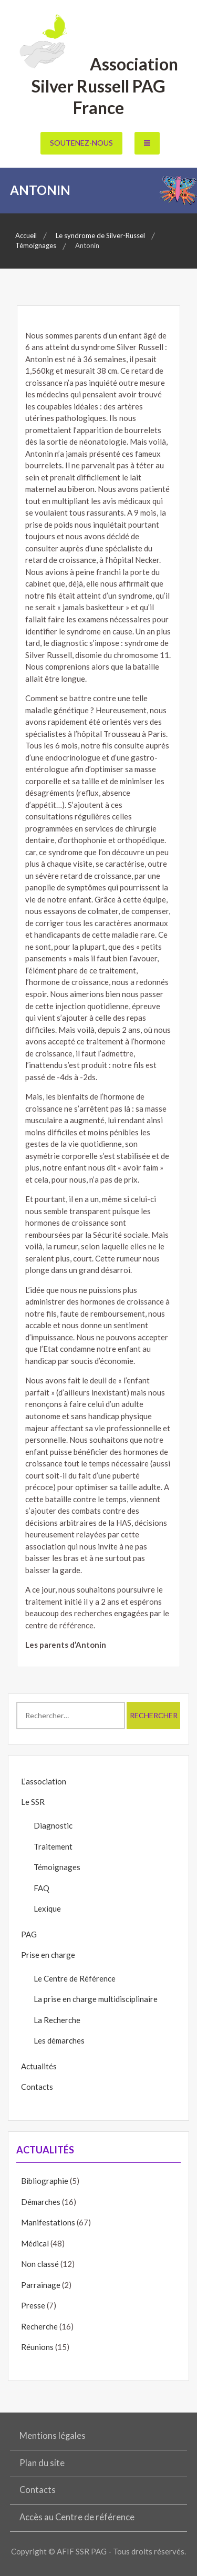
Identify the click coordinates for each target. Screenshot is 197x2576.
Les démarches (59, 2040)
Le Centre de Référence (75, 1978)
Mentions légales (52, 2435)
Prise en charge (48, 1954)
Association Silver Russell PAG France (98, 86)
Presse (33, 2305)
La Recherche (57, 2020)
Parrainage (40, 2285)
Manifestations (48, 2222)
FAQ (41, 1888)
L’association (43, 1781)
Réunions (37, 2347)
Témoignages (57, 1867)
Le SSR (33, 1802)
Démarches (40, 2201)
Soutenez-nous (81, 142)
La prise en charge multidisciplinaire (96, 1999)
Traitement (53, 1846)
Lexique (47, 1908)
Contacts (37, 2086)
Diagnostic (53, 1825)
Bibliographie (44, 2180)
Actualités (39, 2066)
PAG (29, 1934)
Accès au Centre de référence (76, 2517)
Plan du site (42, 2463)
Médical (35, 2243)
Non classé (40, 2264)
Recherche (39, 2326)
